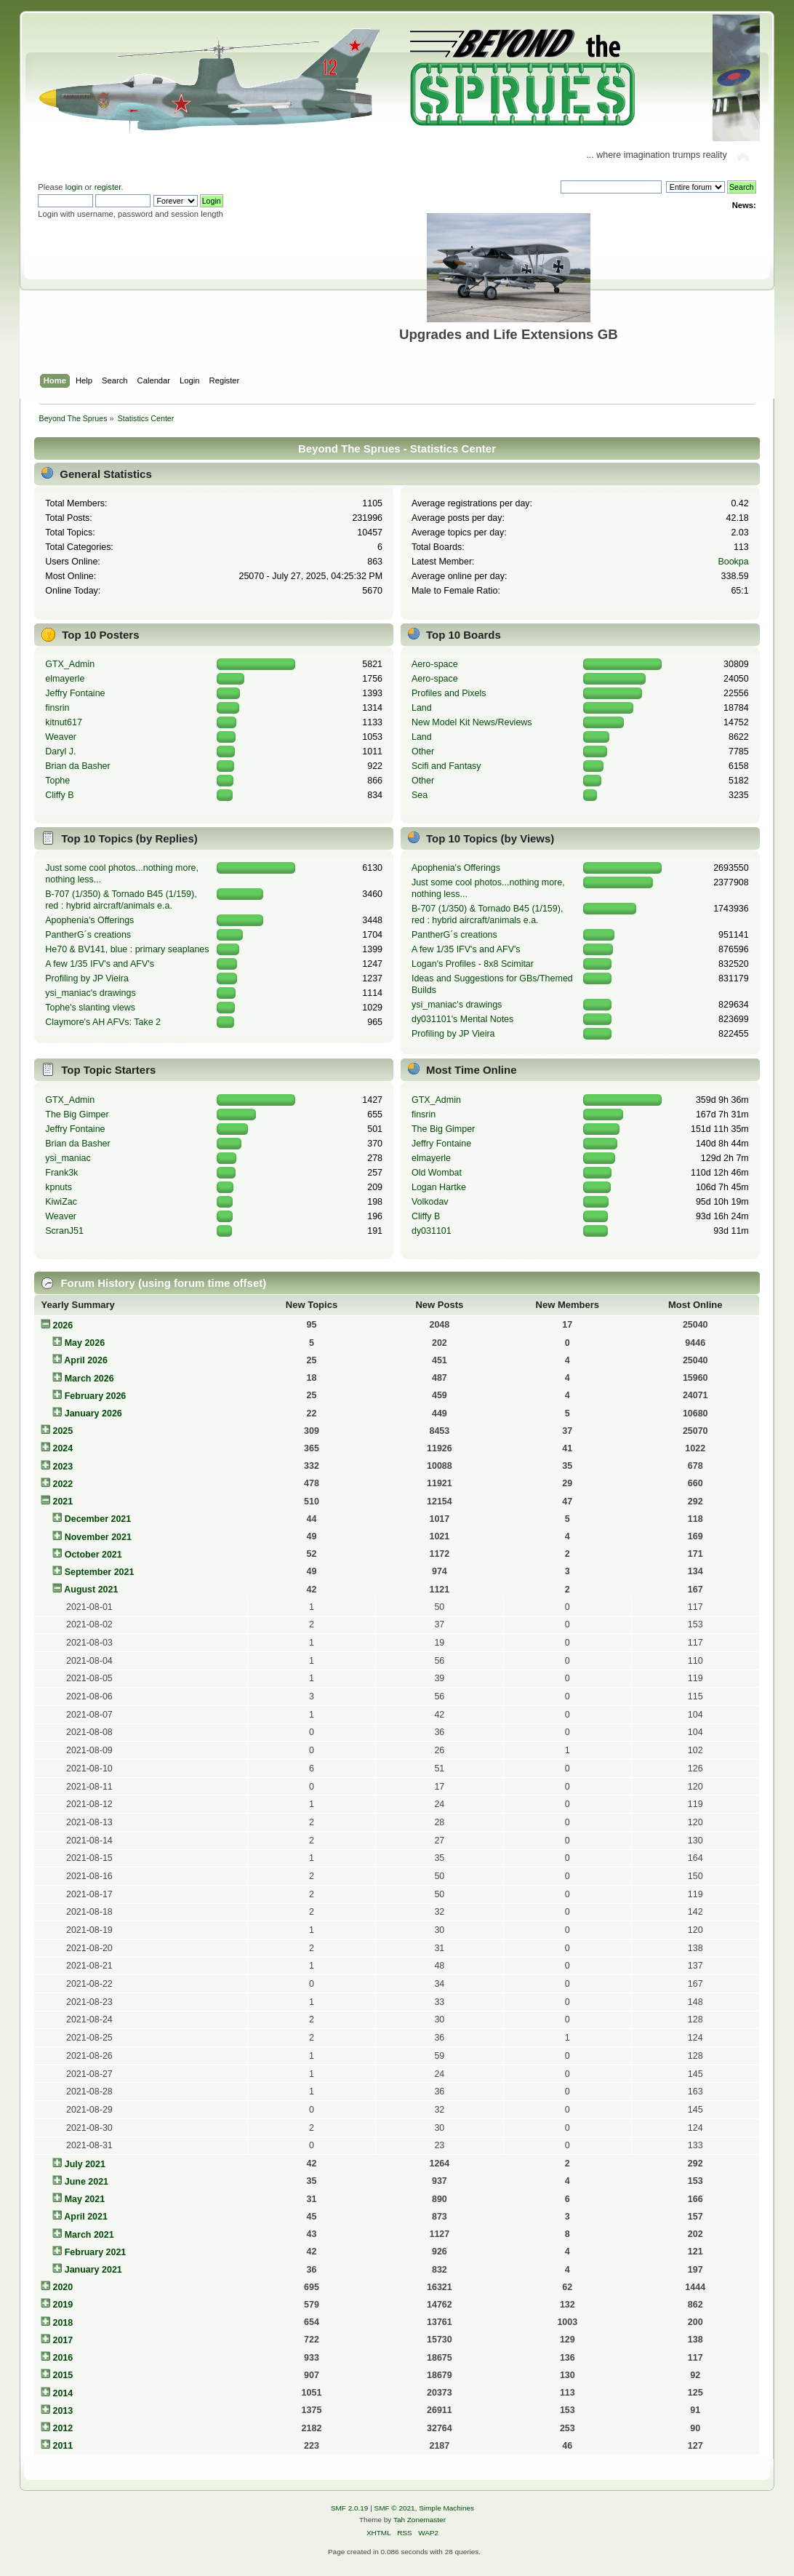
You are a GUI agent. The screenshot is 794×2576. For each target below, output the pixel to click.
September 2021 (100, 1572)
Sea (420, 795)
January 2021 (93, 2270)
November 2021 (98, 1537)
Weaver (60, 737)
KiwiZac (61, 1202)
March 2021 (89, 2235)
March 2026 (89, 1378)
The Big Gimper (76, 1114)
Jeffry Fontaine (75, 693)
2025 (63, 1431)
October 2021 (93, 1555)
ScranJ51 (64, 1231)
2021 (63, 1501)
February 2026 (96, 1396)
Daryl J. (60, 751)
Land (422, 708)
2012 (63, 2428)
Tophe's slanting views (90, 1007)
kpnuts (58, 1187)
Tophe (57, 780)
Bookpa (733, 562)
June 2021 (86, 2182)
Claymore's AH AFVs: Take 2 (103, 1022)
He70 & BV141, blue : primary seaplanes (127, 949)
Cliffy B (59, 795)
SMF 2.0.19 (350, 2508)
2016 (63, 2358)
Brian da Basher (77, 766)
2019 (63, 2305)
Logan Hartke (439, 1187)
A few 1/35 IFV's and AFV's (99, 964)
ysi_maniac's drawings (90, 993)
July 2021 (85, 2164)
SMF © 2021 (394, 2508)
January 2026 (93, 1413)
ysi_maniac (67, 1158)
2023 (63, 1467)
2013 (63, 2411)
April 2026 (86, 1360)
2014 (63, 2393)
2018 (63, 2323)
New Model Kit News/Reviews (472, 722)
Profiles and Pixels (449, 693)
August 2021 (91, 1589)
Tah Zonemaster (419, 2520)
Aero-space (435, 664)
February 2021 (96, 2252)
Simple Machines (446, 2508)
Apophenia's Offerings (89, 920)
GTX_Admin (70, 664)
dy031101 (432, 1231)
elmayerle (64, 679)
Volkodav (430, 1202)
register (108, 187)
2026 (63, 1325)
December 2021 (98, 1519)
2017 (63, 2340)
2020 (63, 2287)
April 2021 (86, 2217)
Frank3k (61, 1173)
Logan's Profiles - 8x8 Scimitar (473, 964)
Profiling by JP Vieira (87, 978)
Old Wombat (437, 1173)
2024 (63, 1448)
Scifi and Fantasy (446, 766)
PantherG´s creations (88, 935)
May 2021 (85, 2199)
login (74, 187)
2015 (63, 2375)
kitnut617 (63, 722)
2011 (63, 2446)
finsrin (57, 708)
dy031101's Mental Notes (462, 1019)
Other (423, 751)
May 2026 (85, 1343)
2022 (63, 1484)
